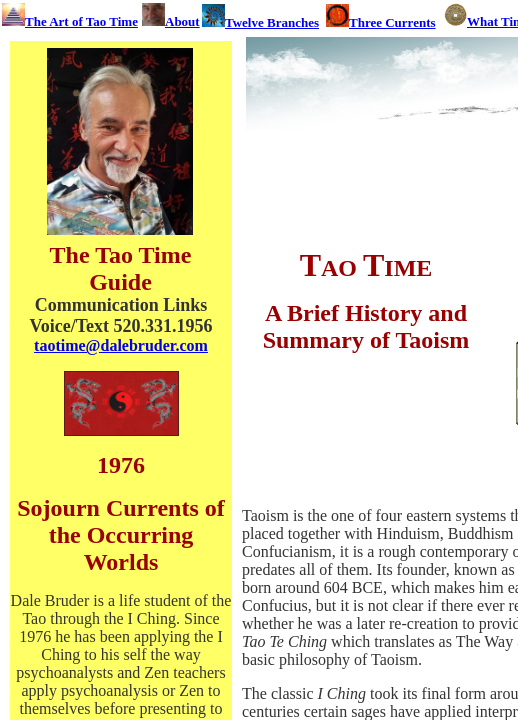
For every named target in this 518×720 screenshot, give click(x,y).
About (182, 21)
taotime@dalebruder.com (121, 345)
